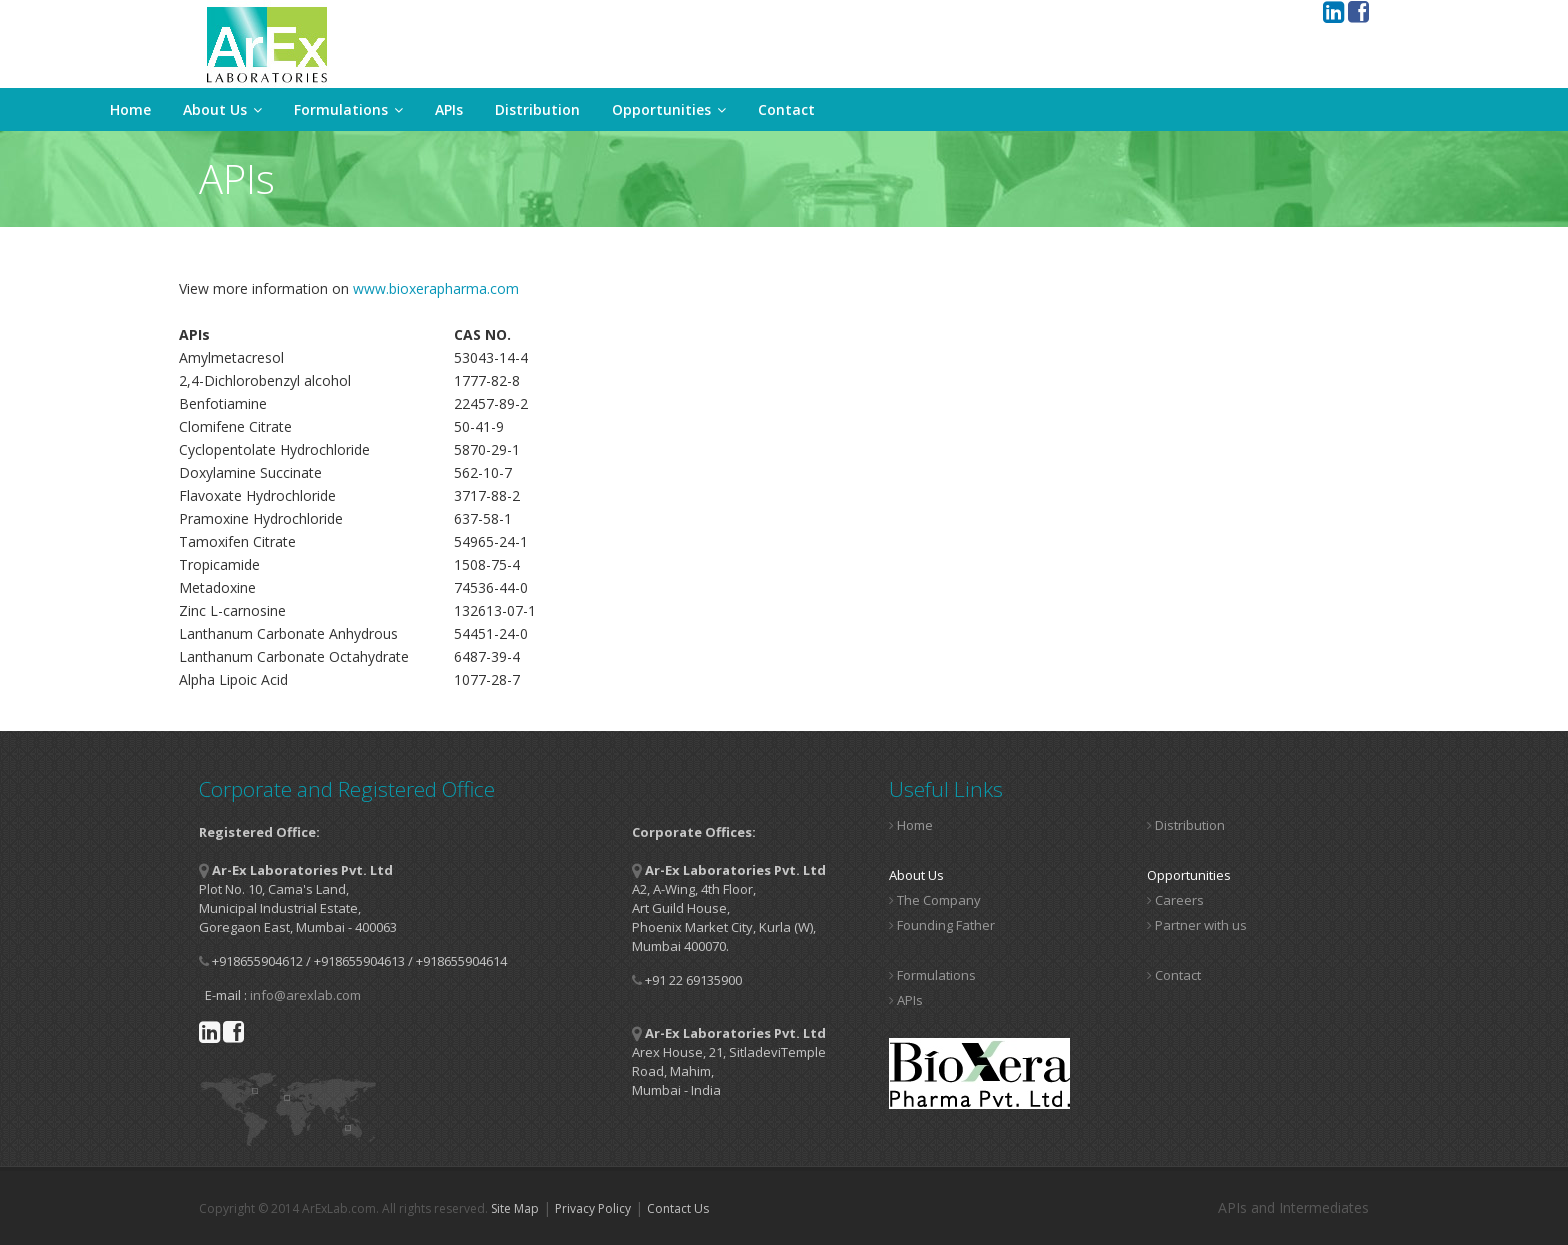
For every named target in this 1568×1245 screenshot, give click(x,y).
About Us (222, 109)
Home (130, 109)
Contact (786, 109)
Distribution (537, 109)
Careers (1175, 900)
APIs (449, 109)
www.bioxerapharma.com (436, 288)
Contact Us (678, 1208)
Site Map (515, 1208)
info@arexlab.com (305, 995)
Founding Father (942, 925)
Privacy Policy (593, 1208)
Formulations (348, 109)
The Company (935, 900)
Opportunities (669, 109)
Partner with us (1197, 925)
